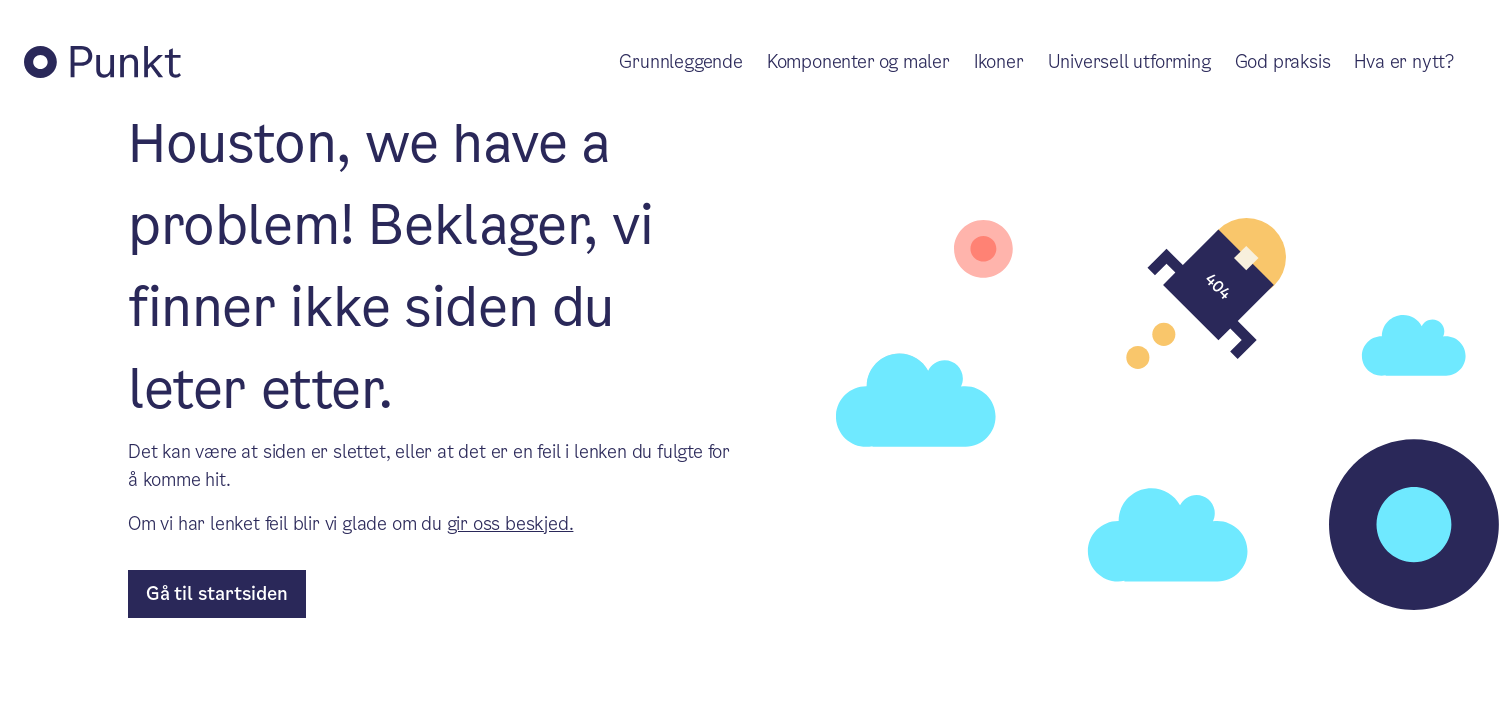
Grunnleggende (680, 61)
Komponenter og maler (858, 61)
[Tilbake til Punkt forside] (102, 62)
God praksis (1283, 61)
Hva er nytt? (1404, 61)
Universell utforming (1129, 61)
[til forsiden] (217, 594)
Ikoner (999, 61)
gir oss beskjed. (510, 523)
